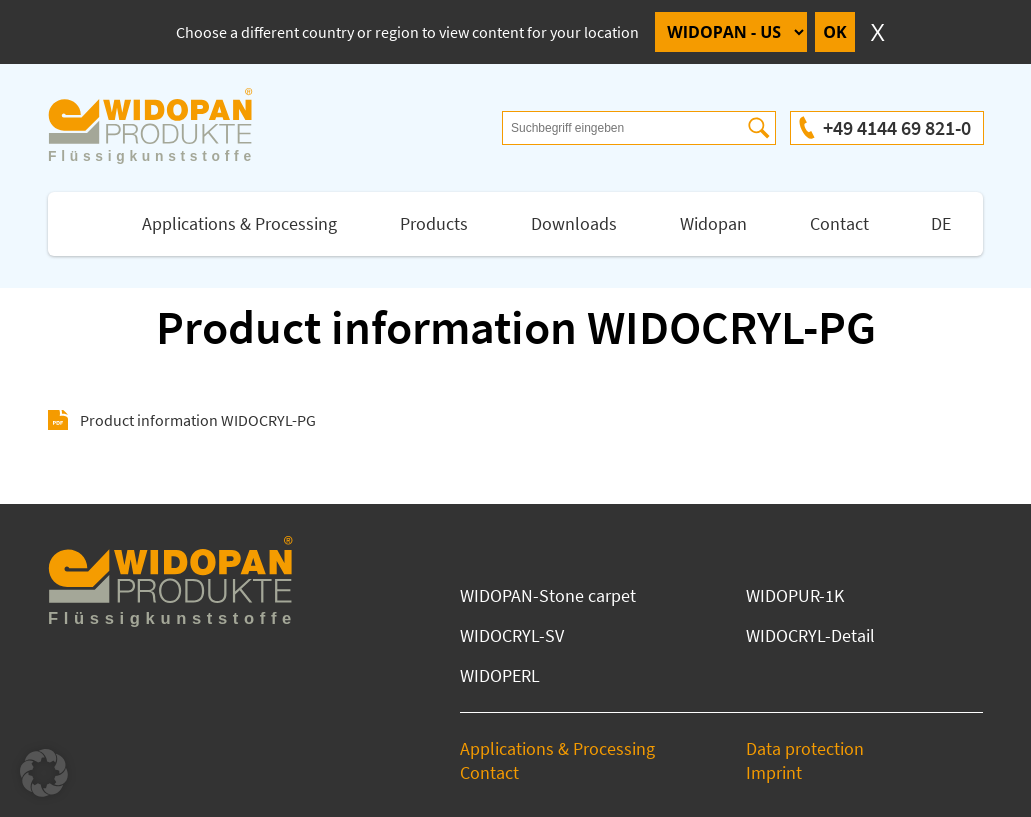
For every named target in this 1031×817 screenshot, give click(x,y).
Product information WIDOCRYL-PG (198, 420)
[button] (44, 773)
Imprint (774, 772)
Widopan (713, 223)
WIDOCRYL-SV (512, 635)
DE (941, 223)
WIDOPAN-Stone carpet (548, 595)
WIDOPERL (500, 675)
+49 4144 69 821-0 (897, 127)
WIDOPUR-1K (795, 595)
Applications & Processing (239, 223)
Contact (839, 223)
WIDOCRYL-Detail (810, 635)
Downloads (574, 223)
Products (434, 223)
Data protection (805, 748)
